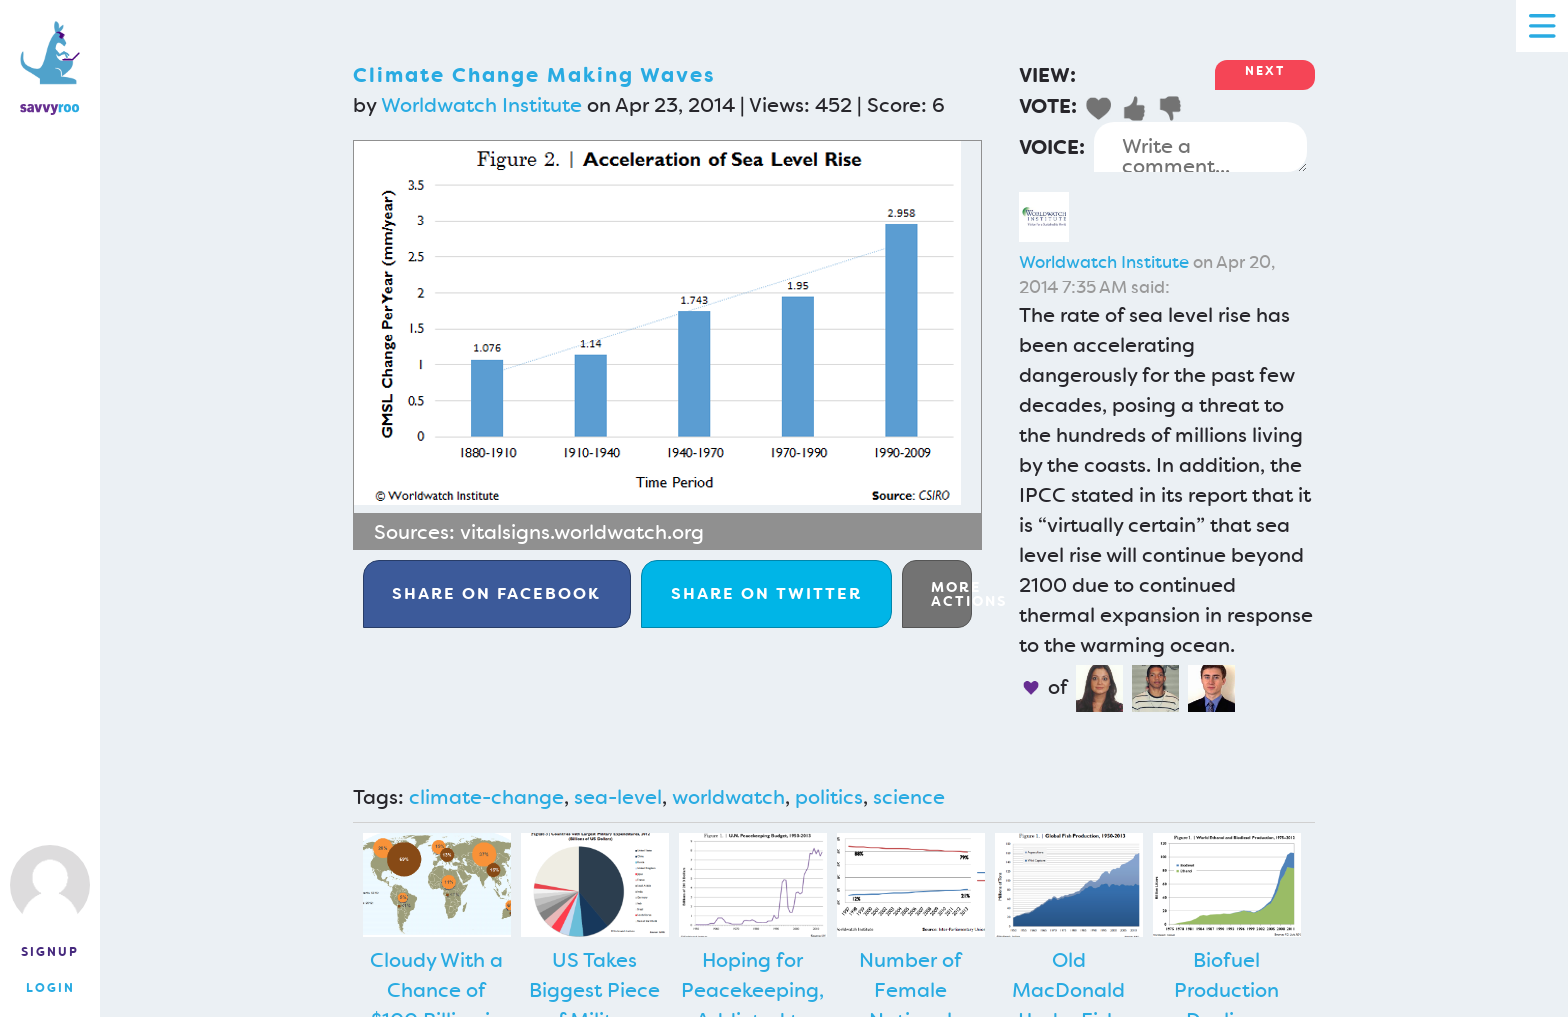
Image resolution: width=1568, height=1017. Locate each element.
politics (829, 797)
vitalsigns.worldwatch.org (582, 532)
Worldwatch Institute (481, 105)
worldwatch (728, 797)
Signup (50, 952)
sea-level (618, 797)
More (951, 594)
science (909, 797)
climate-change (486, 797)
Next (1265, 71)
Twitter (766, 593)
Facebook (496, 593)
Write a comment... (1200, 147)
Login (50, 988)
